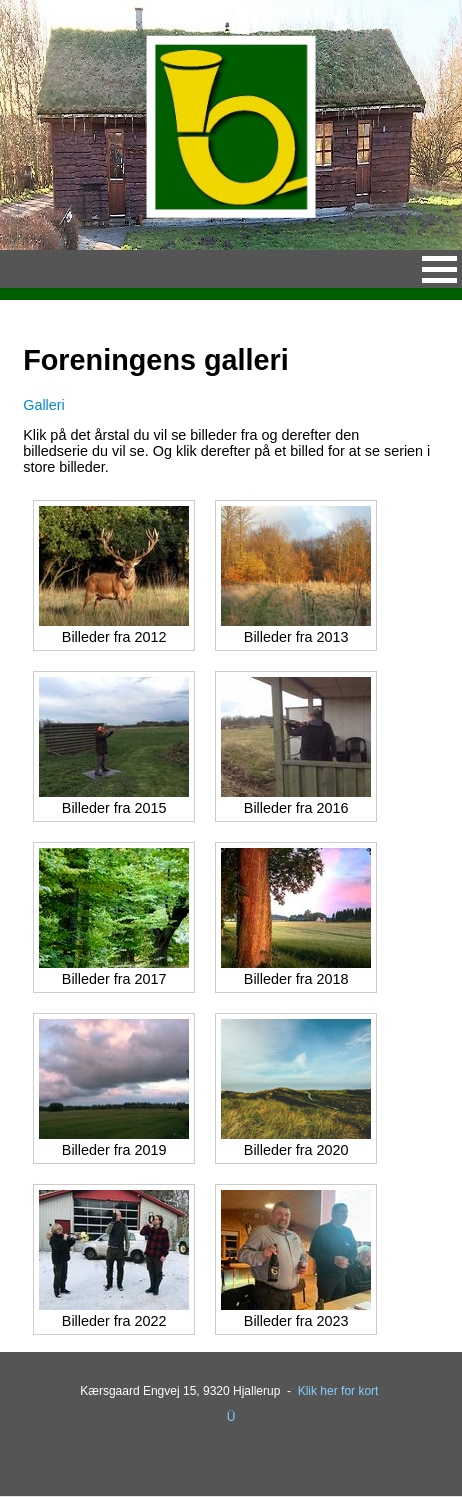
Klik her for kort (338, 1391)
